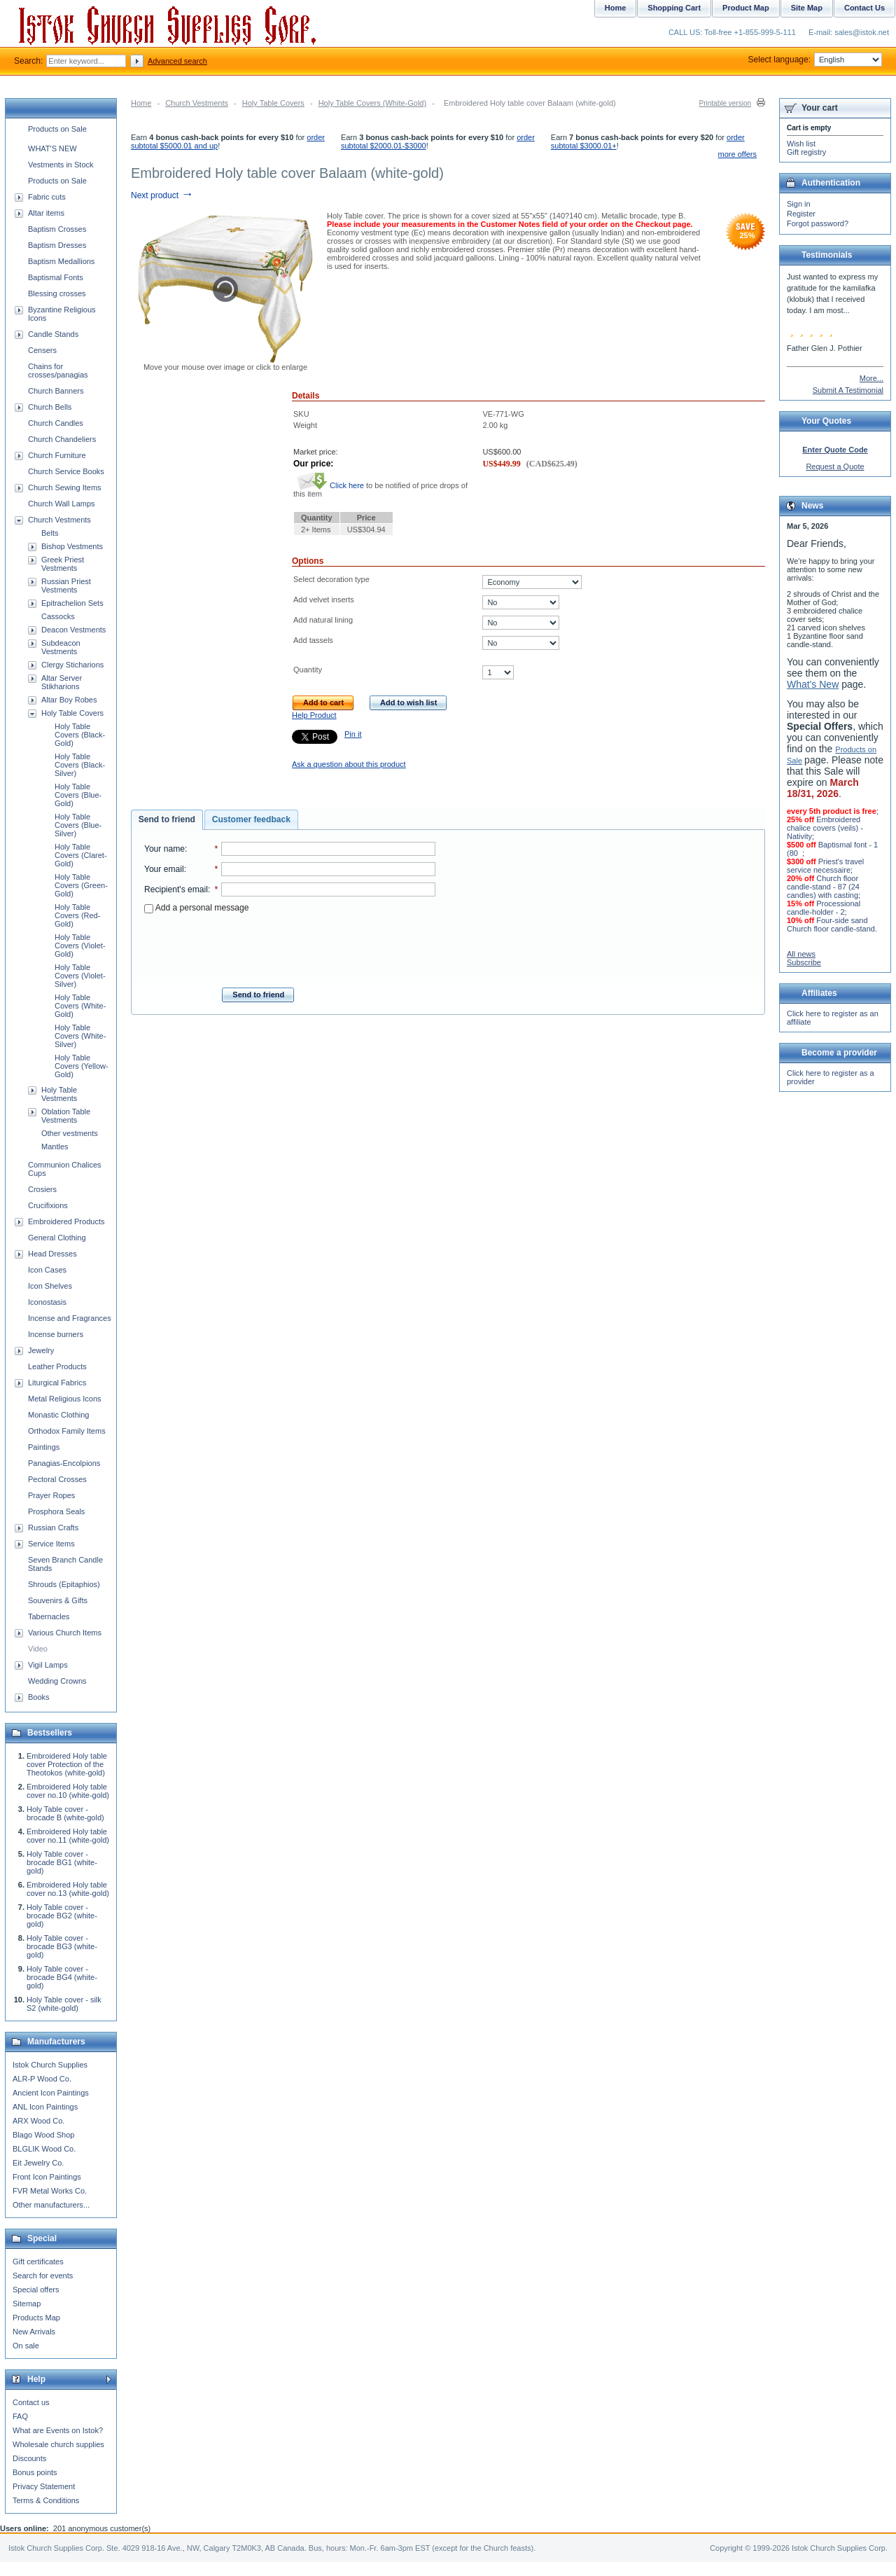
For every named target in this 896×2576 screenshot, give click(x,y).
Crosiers (42, 1189)
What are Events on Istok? (58, 2430)
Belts (49, 533)
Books (39, 1697)
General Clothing (57, 1237)
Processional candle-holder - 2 (823, 907)
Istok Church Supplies (50, 2065)
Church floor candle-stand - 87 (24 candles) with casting (823, 886)
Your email (164, 869)
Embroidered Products (66, 1221)
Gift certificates (38, 2261)
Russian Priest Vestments (66, 585)
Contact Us (864, 8)
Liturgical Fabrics (57, 1382)
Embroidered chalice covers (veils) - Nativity (825, 827)
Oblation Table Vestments (65, 1115)
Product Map (745, 8)
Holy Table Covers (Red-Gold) (77, 915)
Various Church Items (65, 1632)
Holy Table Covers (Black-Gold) (80, 734)
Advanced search (177, 61)
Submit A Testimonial (848, 390)
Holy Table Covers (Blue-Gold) (78, 795)
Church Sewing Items (65, 487)
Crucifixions (48, 1205)
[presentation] (289, 946)
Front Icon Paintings (47, 2177)
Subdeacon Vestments (60, 647)
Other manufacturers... (51, 2205)
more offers (737, 154)
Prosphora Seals (56, 1511)
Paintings (43, 1447)
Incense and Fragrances (69, 1318)
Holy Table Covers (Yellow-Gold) (81, 1066)
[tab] (167, 820)
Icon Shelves (50, 1286)
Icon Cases (47, 1270)
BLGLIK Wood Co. (44, 2149)
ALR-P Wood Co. (42, 2079)
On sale (26, 2345)
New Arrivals (34, 2331)
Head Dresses (52, 1253)
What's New (813, 684)
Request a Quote (835, 466)
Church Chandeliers (62, 439)
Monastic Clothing (58, 1415)
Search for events (43, 2275)
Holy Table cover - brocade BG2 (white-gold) (62, 1915)
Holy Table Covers (273, 103)
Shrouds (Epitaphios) (64, 1584)
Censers (42, 350)
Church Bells (49, 407)
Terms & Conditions (46, 2500)
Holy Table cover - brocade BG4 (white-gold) (62, 1977)
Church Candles (55, 423)
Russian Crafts (53, 1527)
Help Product (314, 715)
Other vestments (69, 1133)
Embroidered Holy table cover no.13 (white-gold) (68, 1889)
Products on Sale (57, 129)
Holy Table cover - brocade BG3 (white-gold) (62, 1946)
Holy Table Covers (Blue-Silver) (78, 825)
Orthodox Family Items (67, 1431)
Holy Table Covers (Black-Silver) (80, 764)
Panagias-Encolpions (64, 1463)
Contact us (31, 2402)
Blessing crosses (57, 293)
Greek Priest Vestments (62, 563)
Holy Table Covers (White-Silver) (80, 1035)
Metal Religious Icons (65, 1398)
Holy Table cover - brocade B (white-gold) (65, 1813)
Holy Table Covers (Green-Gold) (81, 885)
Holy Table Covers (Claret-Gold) (81, 855)
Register (801, 213)
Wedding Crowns (57, 1681)
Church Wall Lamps (61, 503)
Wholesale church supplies (58, 2444)
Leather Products (57, 1366)
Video (38, 1648)
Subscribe (804, 962)
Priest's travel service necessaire (825, 865)
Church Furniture (57, 455)
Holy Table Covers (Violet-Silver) (80, 975)
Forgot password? (817, 223)
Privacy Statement (44, 2486)
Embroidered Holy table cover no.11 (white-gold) (68, 1835)
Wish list (801, 143)
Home (141, 103)
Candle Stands (53, 334)
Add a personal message (196, 908)
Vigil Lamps (48, 1665)
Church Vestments (196, 103)
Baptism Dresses (57, 245)
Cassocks (58, 616)
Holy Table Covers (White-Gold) (372, 103)
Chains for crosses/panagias (58, 370)
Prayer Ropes (51, 1495)
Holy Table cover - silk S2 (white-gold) (64, 2003)
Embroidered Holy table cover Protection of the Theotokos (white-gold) (67, 1764)
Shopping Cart (674, 8)
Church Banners (56, 391)
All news (801, 954)
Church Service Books (66, 471)
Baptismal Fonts (55, 277)
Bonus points (35, 2472)
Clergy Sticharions (72, 664)
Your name (164, 849)
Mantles (55, 1146)
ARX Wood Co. (38, 2121)
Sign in (799, 204)
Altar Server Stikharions (61, 682)
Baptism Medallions (61, 261)
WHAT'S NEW (52, 148)
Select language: (815, 59)
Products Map (36, 2317)
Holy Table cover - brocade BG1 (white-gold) (62, 1862)
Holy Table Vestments (59, 1094)
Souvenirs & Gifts (58, 1600)
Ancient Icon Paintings (51, 2093)
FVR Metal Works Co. (50, 2191)
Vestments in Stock (61, 164)
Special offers (36, 2289)
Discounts (29, 2458)
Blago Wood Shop (43, 2135)
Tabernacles (48, 1616)
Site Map (806, 8)
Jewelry (41, 1350)
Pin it (352, 734)
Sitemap (27, 2303)
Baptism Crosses (57, 229)
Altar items (46, 213)
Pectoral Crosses (57, 1479)
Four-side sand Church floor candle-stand (831, 924)
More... (871, 378)
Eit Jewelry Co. (38, 2163)
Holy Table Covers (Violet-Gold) (80, 945)
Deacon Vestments (73, 629)
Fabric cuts (47, 197)
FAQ (20, 2416)
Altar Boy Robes (69, 699)
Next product (162, 195)
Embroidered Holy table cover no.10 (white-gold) (68, 1790)
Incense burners (55, 1334)
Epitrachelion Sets (72, 603)
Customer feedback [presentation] (251, 819)
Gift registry (806, 152)
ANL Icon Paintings (45, 2107)
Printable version (725, 103)
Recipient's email (176, 889)
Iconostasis (47, 1302)
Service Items (51, 1543)
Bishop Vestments (72, 546)
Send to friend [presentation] (167, 819)
